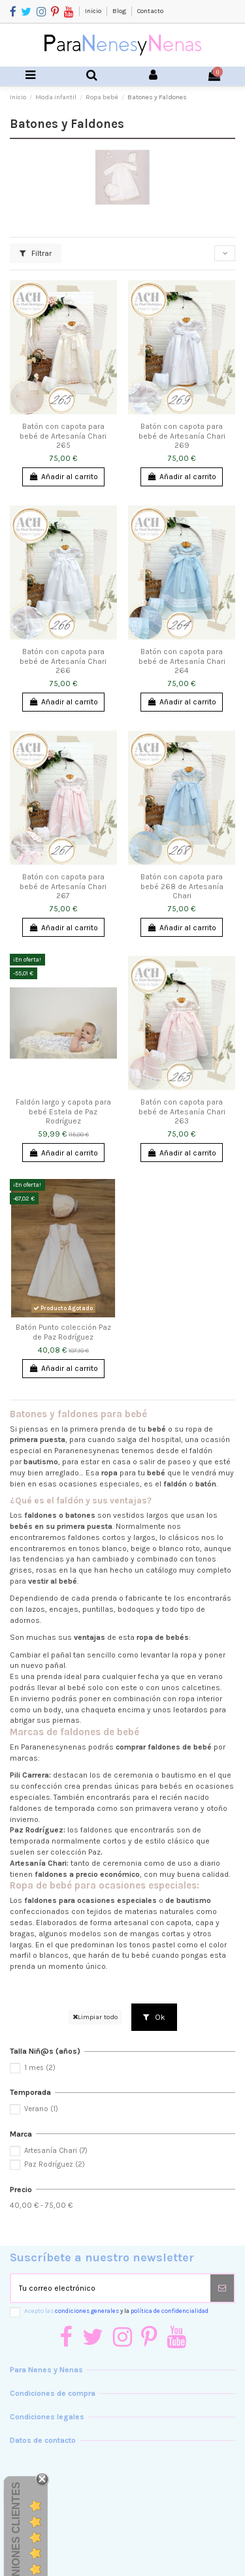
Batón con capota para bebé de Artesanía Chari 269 (182, 436)
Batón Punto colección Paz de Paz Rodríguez (63, 1332)
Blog (119, 11)
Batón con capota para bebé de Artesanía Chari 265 (63, 436)
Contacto (150, 11)
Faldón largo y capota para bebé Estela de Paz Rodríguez (63, 1111)
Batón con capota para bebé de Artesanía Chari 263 (182, 1111)
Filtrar (36, 253)
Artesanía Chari (56, 2150)
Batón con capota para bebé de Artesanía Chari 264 (182, 661)
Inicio (94, 11)
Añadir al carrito (63, 476)
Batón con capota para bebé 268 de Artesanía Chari (181, 886)
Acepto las (116, 2310)
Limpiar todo (95, 2017)
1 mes (40, 2068)
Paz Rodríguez (54, 2164)
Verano (41, 2109)
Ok (154, 2017)
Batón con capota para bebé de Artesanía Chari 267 (63, 886)
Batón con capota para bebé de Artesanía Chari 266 (63, 661)
